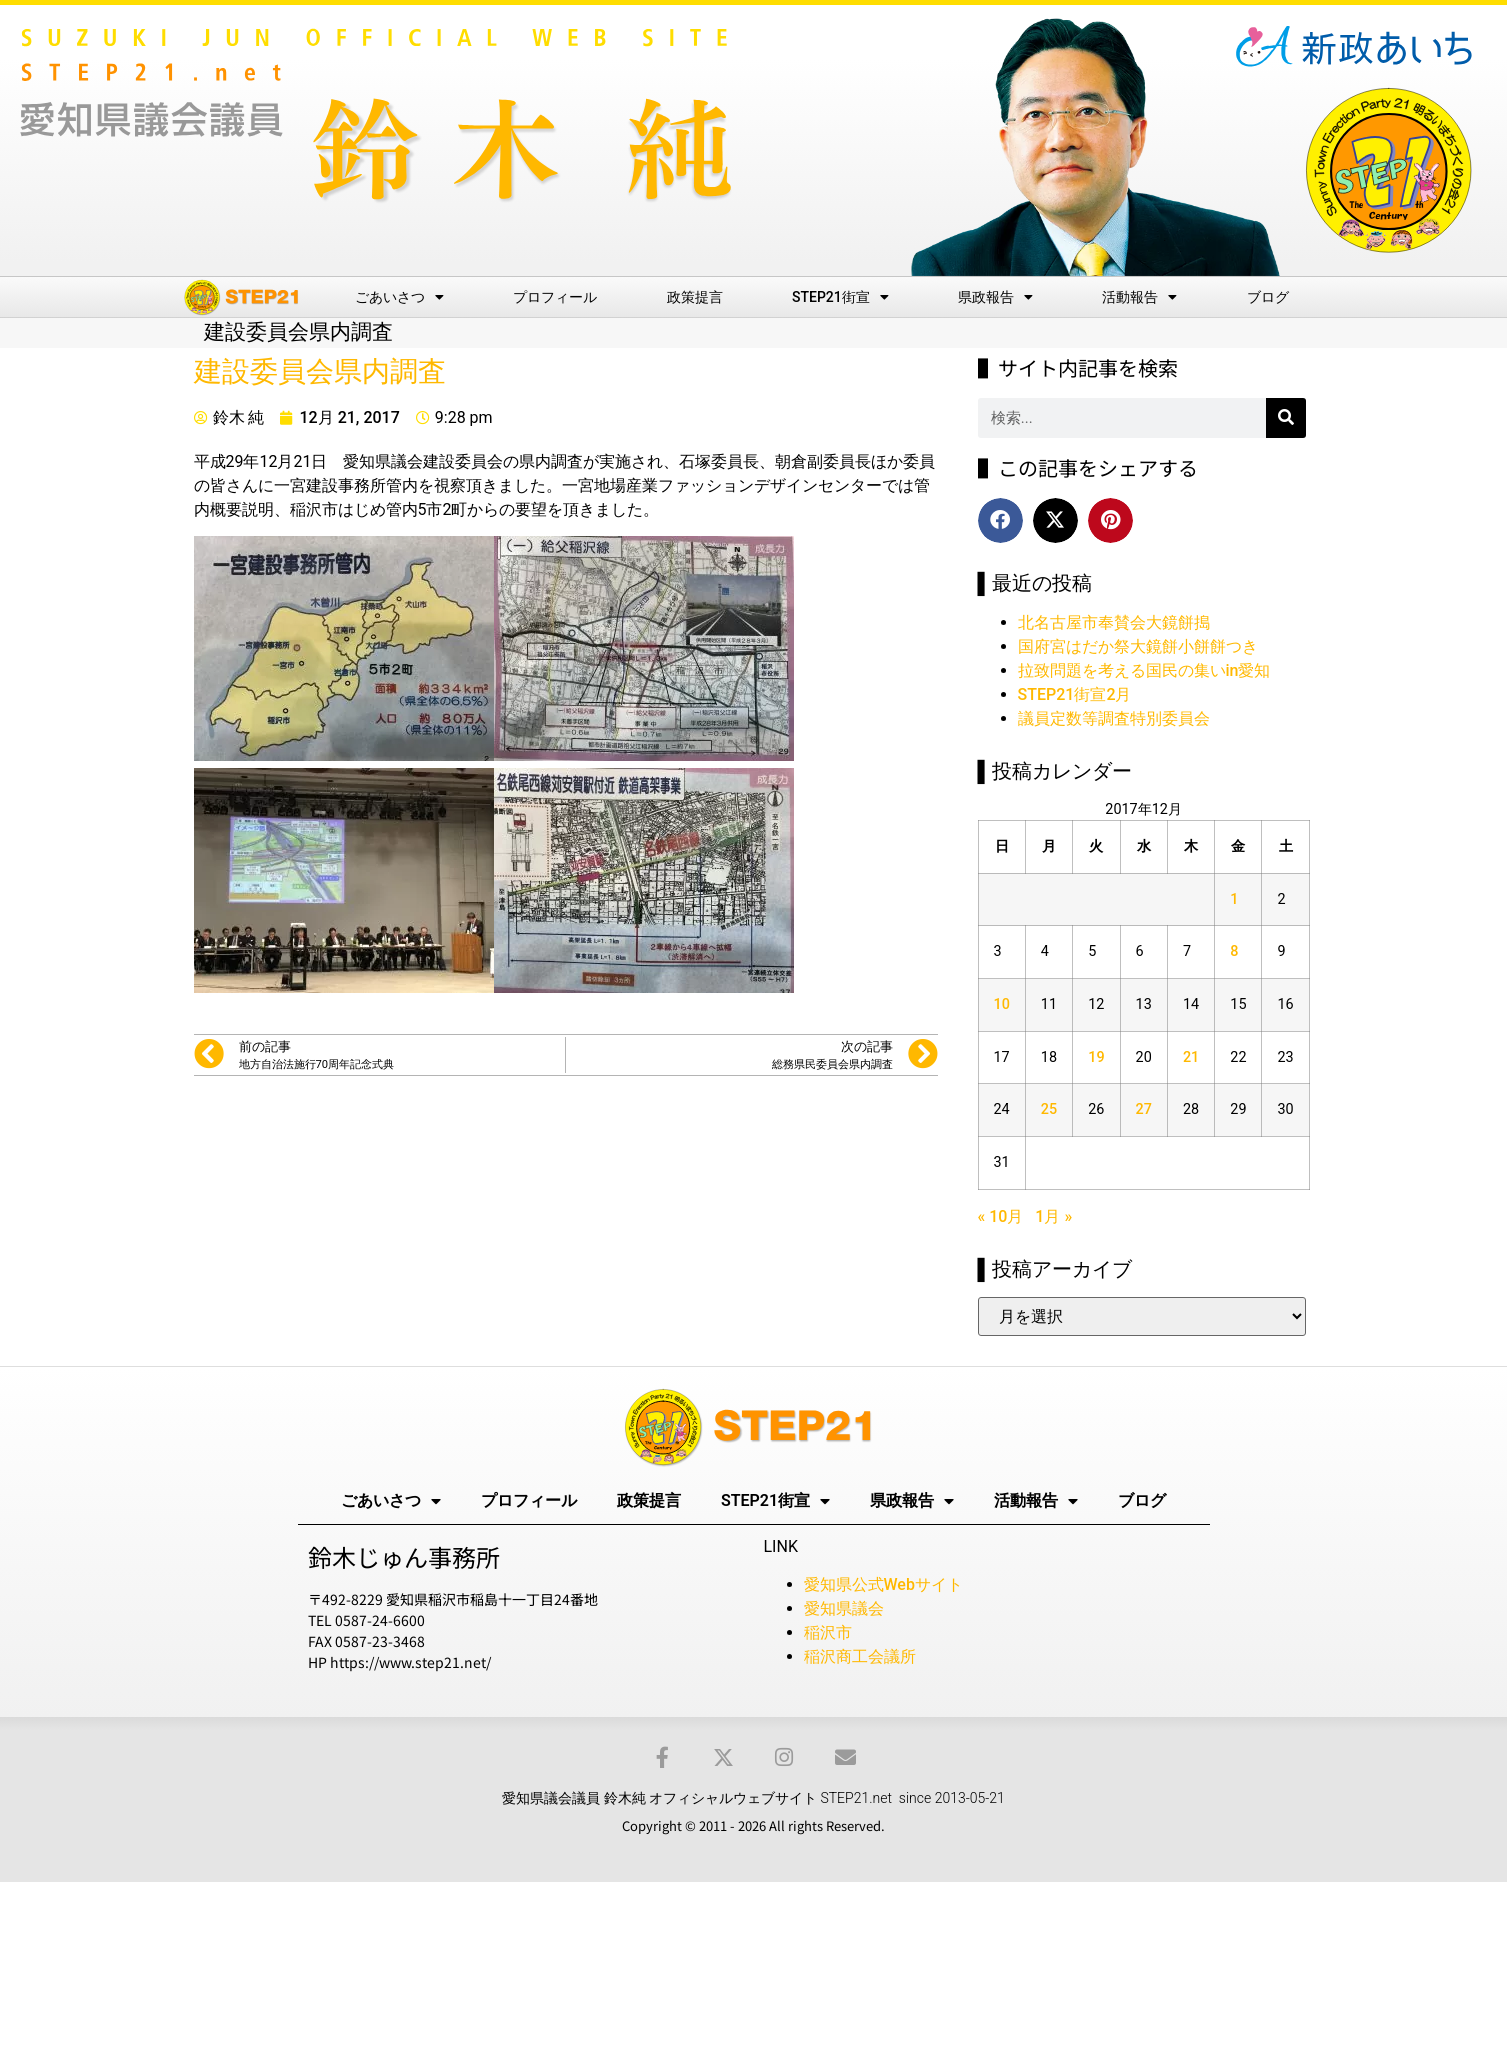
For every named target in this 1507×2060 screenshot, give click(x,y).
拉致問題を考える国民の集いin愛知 (1144, 670)
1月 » (1053, 1216)
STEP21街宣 (840, 297)
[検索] (1286, 418)
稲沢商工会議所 (860, 1656)
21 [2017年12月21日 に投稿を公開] (1191, 1057)
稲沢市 (828, 1632)
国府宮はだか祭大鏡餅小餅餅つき (1138, 646)
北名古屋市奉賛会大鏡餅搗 (1114, 622)
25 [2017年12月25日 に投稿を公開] (1049, 1109)
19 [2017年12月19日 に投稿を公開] (1096, 1057)
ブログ (1268, 297)
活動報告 (1139, 297)
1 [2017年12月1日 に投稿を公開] (1234, 899)
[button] (1000, 520)
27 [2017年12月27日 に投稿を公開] (1144, 1109)
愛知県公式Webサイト (883, 1584)
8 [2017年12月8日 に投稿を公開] (1234, 951)
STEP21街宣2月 (1075, 694)
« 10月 (1001, 1216)
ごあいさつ (399, 297)
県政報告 (995, 297)
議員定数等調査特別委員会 (1114, 718)
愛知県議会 (844, 1608)
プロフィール (555, 297)
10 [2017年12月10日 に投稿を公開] (1002, 1004)
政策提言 (695, 297)
